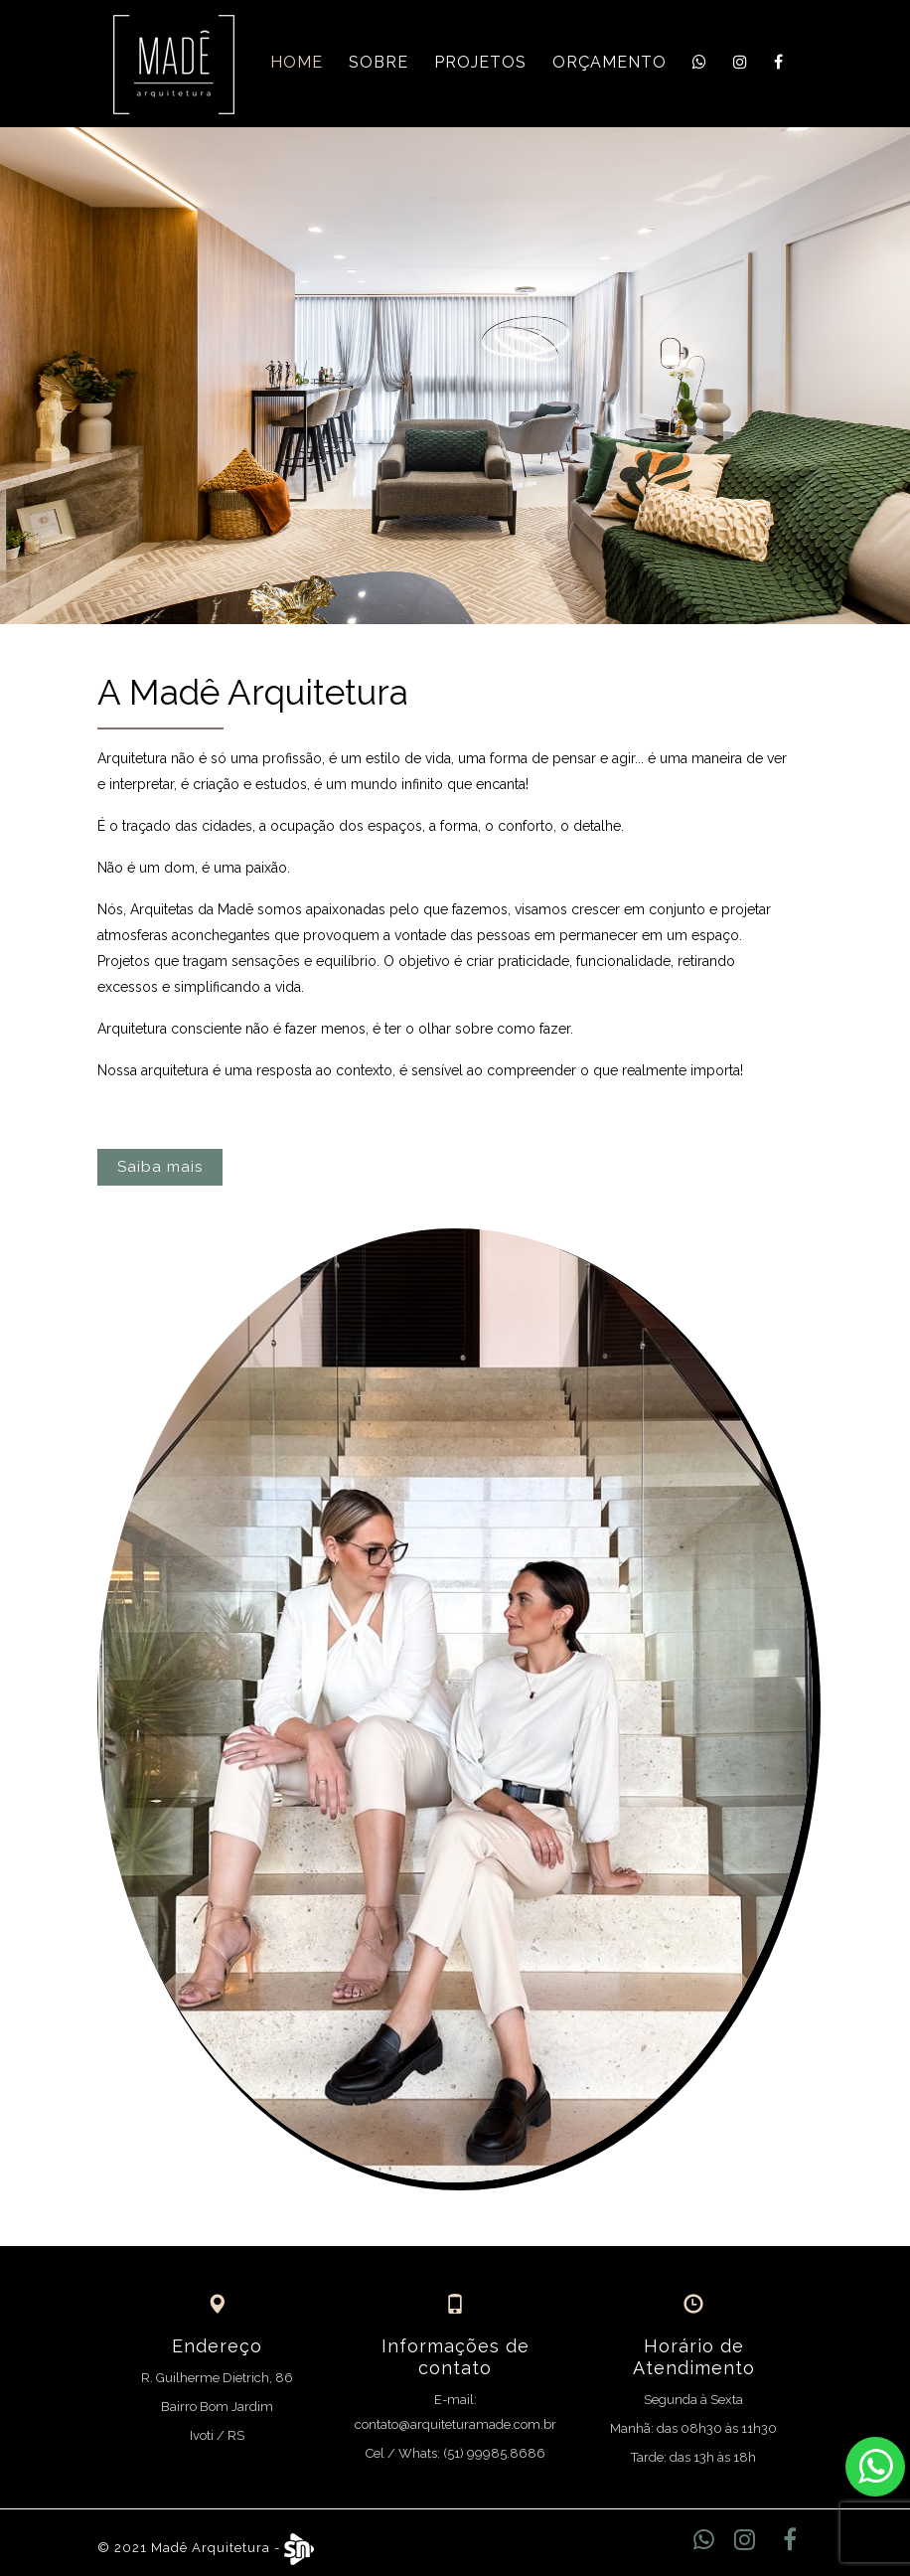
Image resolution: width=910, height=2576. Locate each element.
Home (296, 62)
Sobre (378, 62)
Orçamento (609, 62)
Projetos (480, 62)
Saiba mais (160, 1167)
